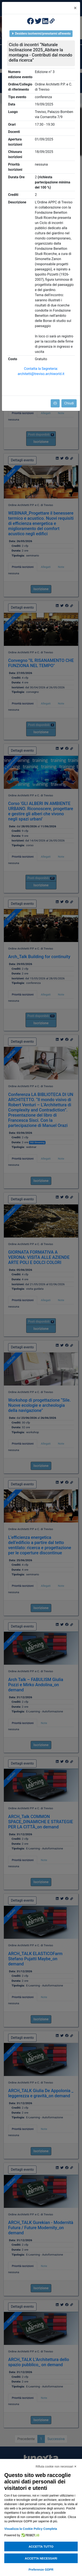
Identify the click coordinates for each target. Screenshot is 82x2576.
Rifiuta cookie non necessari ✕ (56, 2466)
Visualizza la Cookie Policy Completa (30, 2528)
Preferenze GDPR (41, 2569)
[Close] (75, 8)
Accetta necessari (41, 2558)
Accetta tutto (41, 2546)
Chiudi (69, 403)
